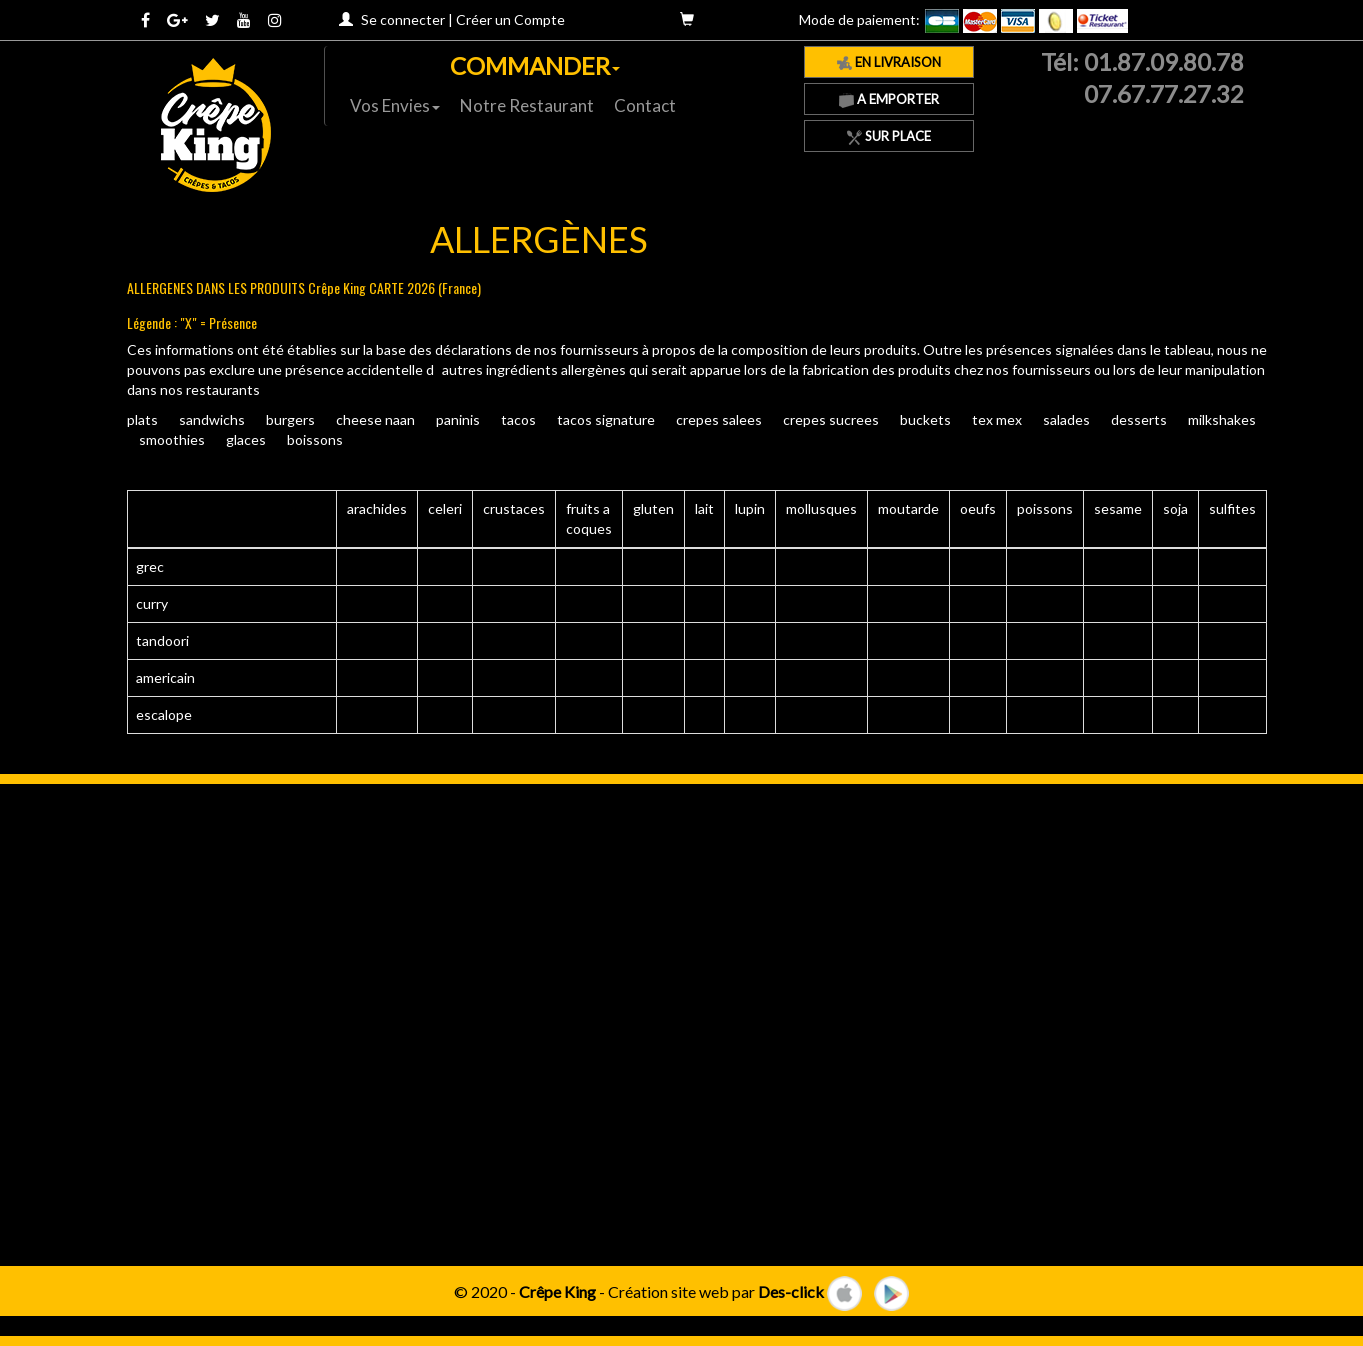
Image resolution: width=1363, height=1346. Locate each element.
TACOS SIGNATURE (606, 419)
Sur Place (889, 136)
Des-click (791, 1290)
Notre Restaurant (527, 105)
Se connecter (403, 19)
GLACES (246, 439)
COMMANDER (535, 65)
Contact (645, 105)
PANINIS (458, 419)
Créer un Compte (510, 19)
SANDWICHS (212, 419)
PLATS (142, 419)
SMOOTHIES (172, 439)
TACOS (518, 419)
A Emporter (889, 99)
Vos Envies (395, 105)
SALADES (1066, 419)
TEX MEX (997, 419)
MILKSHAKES (1222, 419)
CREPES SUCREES (831, 419)
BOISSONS (315, 439)
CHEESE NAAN (375, 419)
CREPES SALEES (719, 419)
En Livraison (889, 62)
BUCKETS (925, 419)
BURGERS (290, 419)
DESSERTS (1139, 419)
